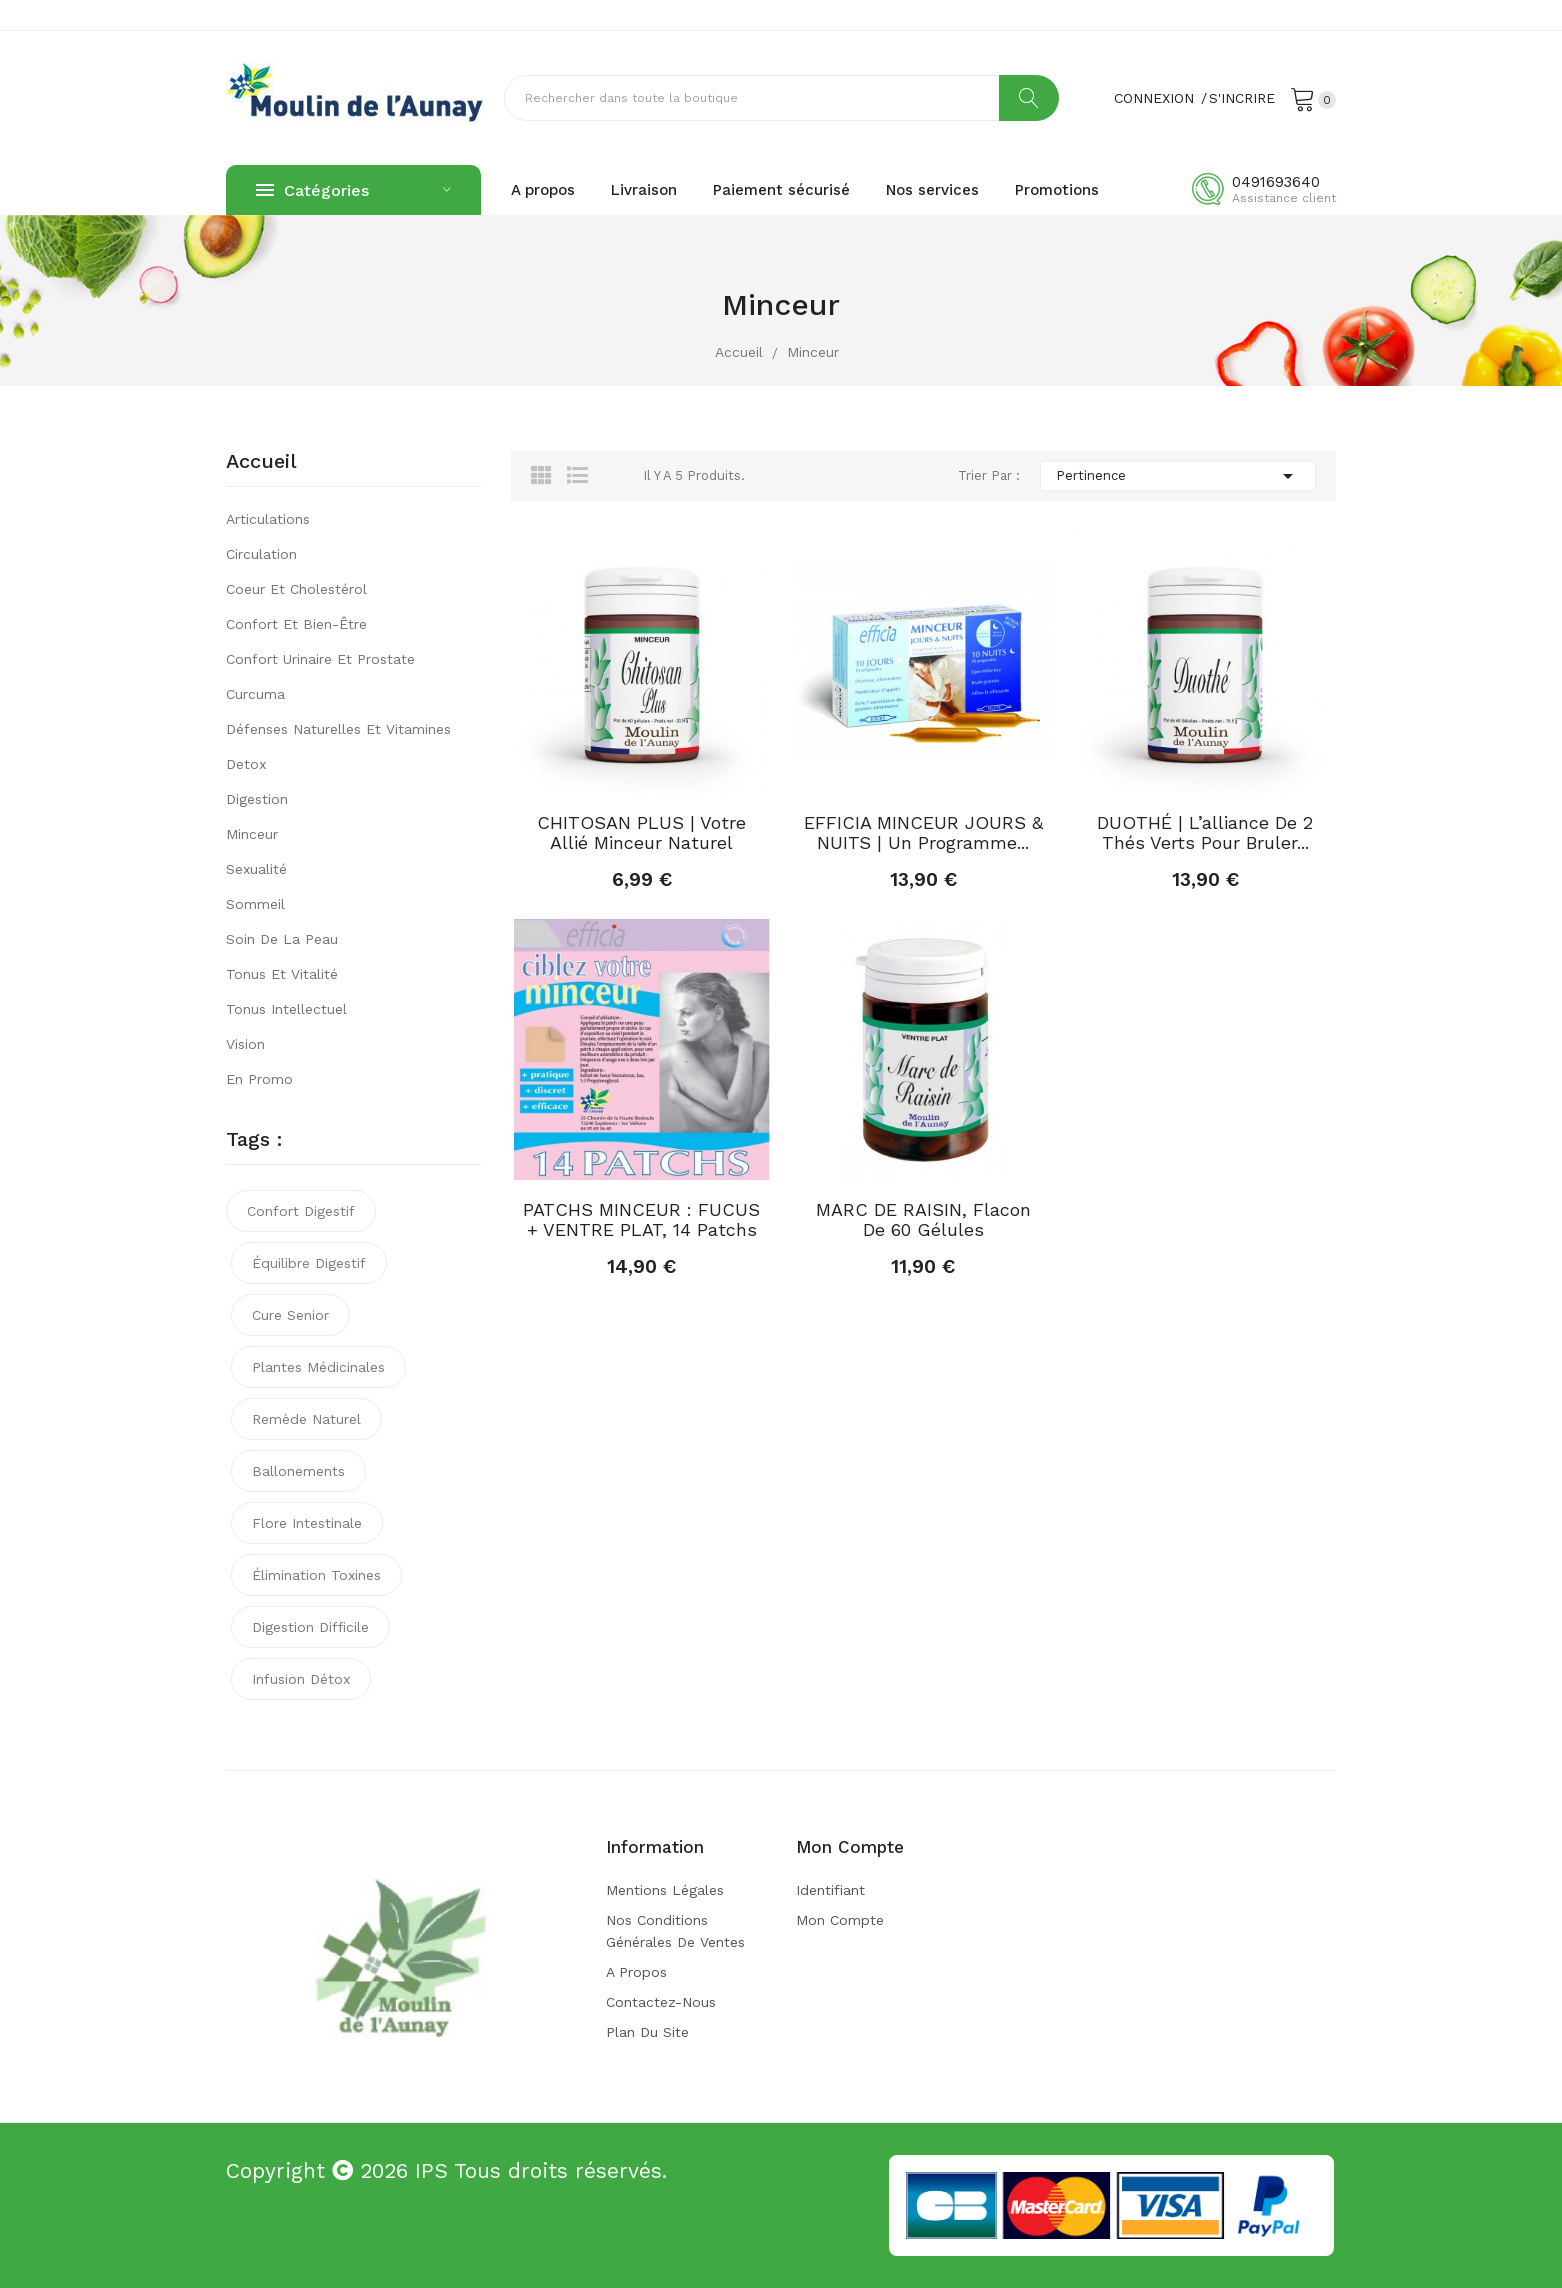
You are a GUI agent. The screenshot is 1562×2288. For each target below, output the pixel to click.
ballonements (298, 1471)
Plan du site (647, 2032)
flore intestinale (307, 1523)
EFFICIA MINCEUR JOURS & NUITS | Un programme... (923, 833)
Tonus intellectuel (286, 1009)
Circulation (261, 554)
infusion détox (301, 1679)
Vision (245, 1044)
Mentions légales (665, 1890)
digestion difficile (310, 1627)
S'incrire (1242, 98)
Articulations (268, 519)
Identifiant (830, 1890)
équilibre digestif (309, 1263)
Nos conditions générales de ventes (675, 1931)
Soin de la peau (282, 939)
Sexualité (256, 869)
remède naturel (306, 1419)
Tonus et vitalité (282, 974)
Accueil (261, 462)
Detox (246, 764)
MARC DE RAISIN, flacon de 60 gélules (923, 1220)
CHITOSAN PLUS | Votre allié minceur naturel (641, 833)
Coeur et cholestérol (296, 589)
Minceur (252, 834)
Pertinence (1178, 476)
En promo (259, 1079)
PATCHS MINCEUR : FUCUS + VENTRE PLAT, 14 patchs (641, 1220)
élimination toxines (316, 1575)
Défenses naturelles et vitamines (338, 729)
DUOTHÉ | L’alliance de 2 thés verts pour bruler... (1205, 833)
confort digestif (301, 1211)
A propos (636, 1972)
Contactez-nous (661, 2002)
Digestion (257, 799)
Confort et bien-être (296, 624)
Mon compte (840, 1920)
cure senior (290, 1315)
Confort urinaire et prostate (320, 659)
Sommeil (255, 904)
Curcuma (255, 694)
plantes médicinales (318, 1367)
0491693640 (1276, 182)
